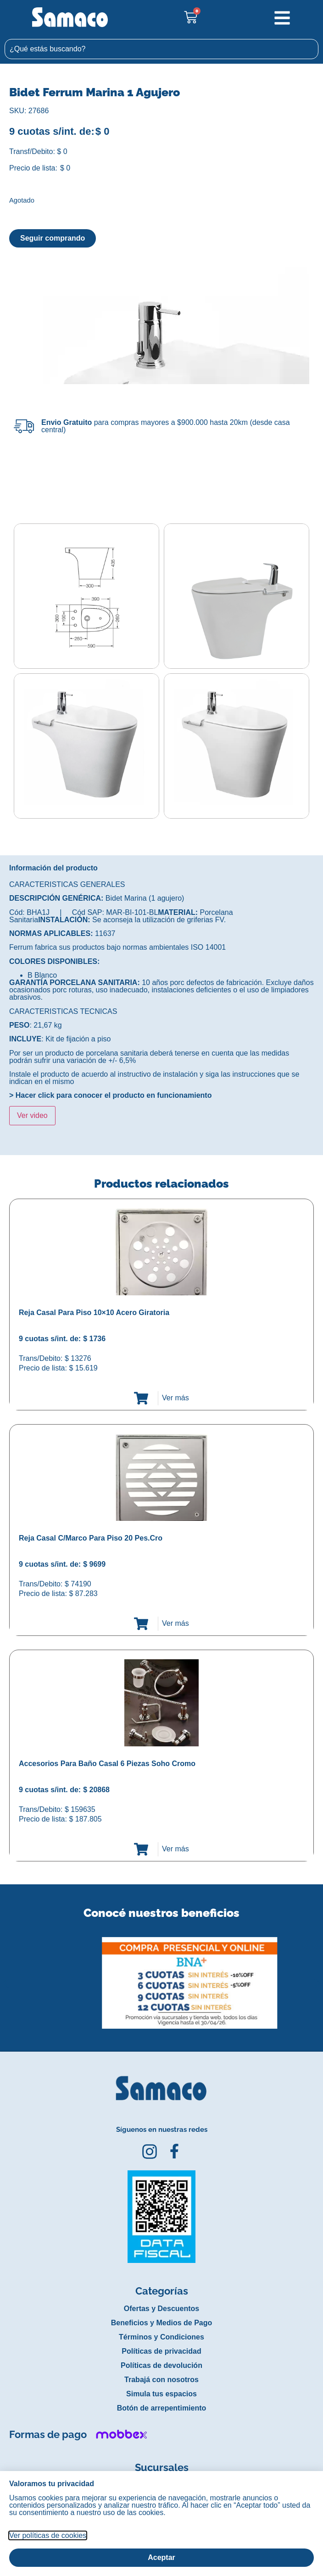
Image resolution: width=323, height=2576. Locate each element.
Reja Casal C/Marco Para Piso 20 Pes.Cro (90, 1538)
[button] (6, 1976)
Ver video (32, 1115)
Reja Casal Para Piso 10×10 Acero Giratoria (94, 1312)
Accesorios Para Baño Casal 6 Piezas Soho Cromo (107, 1763)
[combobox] (161, 49)
